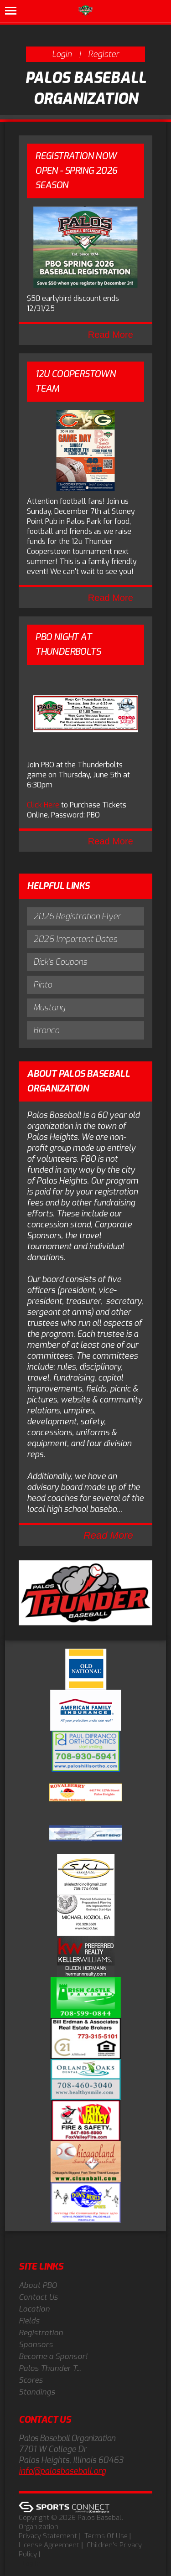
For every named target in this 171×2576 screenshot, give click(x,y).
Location (34, 2309)
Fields (29, 2321)
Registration (41, 2333)
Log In (31, 2563)
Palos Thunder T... (50, 2368)
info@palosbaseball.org (62, 2471)
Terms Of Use (106, 2535)
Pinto (42, 984)
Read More (110, 335)
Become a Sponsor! (53, 2356)
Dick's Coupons (60, 962)
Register (103, 54)
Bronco (46, 1030)
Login (62, 54)
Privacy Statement (48, 2535)
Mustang (49, 1007)
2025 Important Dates (75, 939)
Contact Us (38, 2297)
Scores (31, 2380)
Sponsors (36, 2344)
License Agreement (49, 2545)
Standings (37, 2392)
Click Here (43, 805)
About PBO (38, 2285)
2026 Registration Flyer (77, 916)
